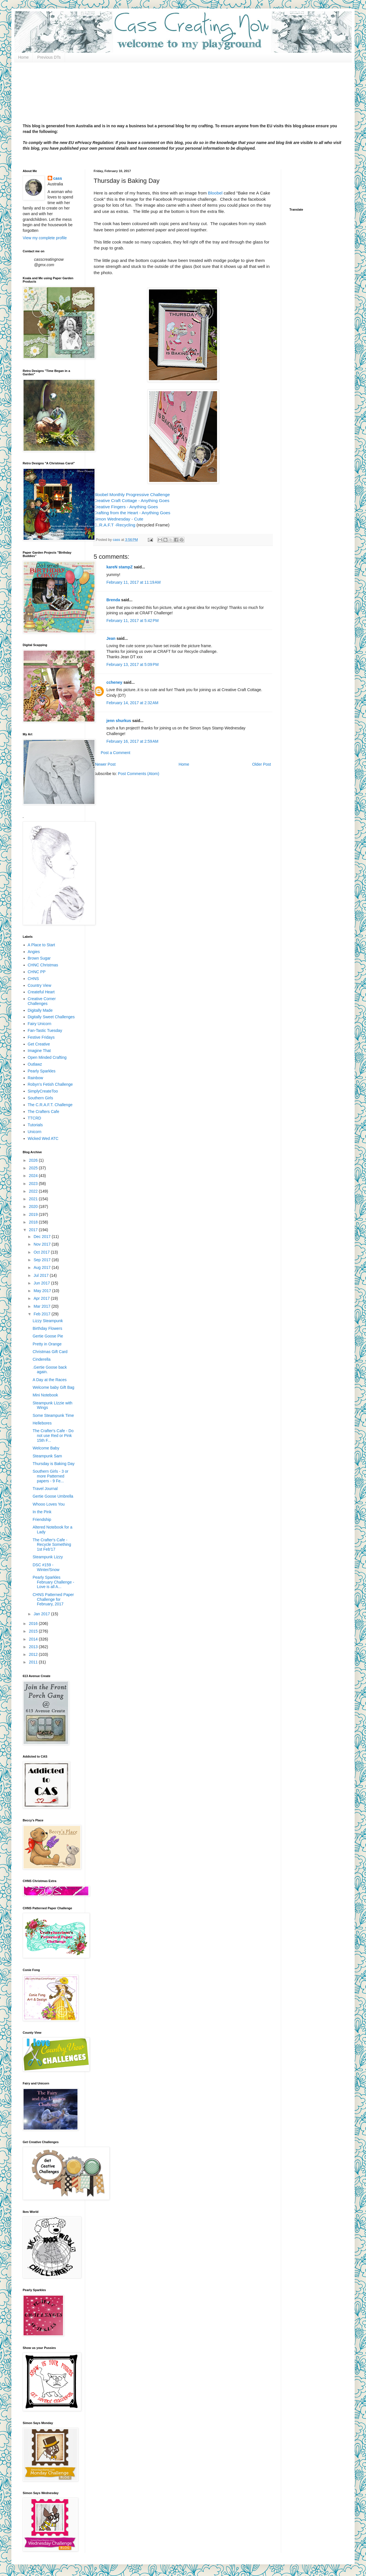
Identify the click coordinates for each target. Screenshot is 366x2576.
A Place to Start (41, 945)
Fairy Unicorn (39, 1023)
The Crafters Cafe (43, 1111)
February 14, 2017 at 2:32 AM (132, 702)
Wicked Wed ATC (43, 1138)
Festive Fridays (41, 1037)
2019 (34, 1214)
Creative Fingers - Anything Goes (126, 506)
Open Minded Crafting (47, 1057)
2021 (34, 1199)
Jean (110, 638)
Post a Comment (115, 752)
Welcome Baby (46, 1448)
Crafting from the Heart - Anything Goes (132, 512)
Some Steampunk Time (53, 1415)
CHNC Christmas (43, 965)
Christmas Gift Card (50, 1351)
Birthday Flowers (47, 1328)
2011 (34, 1662)
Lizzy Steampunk (48, 1320)
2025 (34, 1168)
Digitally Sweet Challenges (51, 1017)
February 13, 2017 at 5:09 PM (132, 664)
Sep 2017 (42, 1260)
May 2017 (42, 1290)
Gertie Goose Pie (48, 1336)
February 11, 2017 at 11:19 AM (133, 582)
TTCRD (34, 1118)
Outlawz (35, 1064)
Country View (39, 985)
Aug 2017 (42, 1267)
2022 (34, 1191)
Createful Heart (41, 992)
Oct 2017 (42, 1252)
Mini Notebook (45, 1395)
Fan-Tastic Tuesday (45, 1030)
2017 (34, 1229)
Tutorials (35, 1125)
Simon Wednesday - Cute (119, 519)
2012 (34, 1654)
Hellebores (42, 1423)
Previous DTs (48, 57)
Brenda (113, 600)
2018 (34, 1222)
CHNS (33, 978)
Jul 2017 (41, 1275)
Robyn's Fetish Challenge (50, 1084)
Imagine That (39, 1050)
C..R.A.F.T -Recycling (114, 524)
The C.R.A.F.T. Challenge (50, 1104)
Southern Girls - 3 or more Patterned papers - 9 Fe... (50, 1476)
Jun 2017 (42, 1283)
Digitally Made (40, 1010)
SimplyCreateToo (43, 1091)
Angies (34, 951)
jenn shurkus (118, 720)
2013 (34, 1646)
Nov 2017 (42, 1244)
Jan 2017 (42, 1614)
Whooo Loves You (49, 1504)
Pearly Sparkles (42, 1071)
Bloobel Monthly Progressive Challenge (132, 494)
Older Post (261, 764)
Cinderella (42, 1359)
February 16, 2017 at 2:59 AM (132, 741)
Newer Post (105, 764)
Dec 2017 (42, 1236)
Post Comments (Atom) (138, 773)
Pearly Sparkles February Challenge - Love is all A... (53, 1582)
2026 (34, 1160)
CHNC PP (37, 972)
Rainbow (35, 1078)
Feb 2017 (42, 1314)
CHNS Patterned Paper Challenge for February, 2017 (53, 1599)
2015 (34, 1631)
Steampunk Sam (47, 1456)
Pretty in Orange (47, 1344)
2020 (34, 1206)
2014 (34, 1639)
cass (57, 178)
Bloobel (215, 192)
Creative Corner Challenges (42, 1001)
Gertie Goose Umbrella (53, 1496)
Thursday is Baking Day (54, 1463)
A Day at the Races (50, 1379)
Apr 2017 (42, 1298)
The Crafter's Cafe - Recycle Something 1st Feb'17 (52, 1545)
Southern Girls (40, 1098)
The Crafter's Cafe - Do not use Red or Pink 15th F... (53, 1435)
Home (23, 57)
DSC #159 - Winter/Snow (46, 1567)
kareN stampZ (119, 567)
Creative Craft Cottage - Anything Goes (131, 500)
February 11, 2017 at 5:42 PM (132, 620)
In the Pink (42, 1512)
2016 (34, 1623)
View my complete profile (45, 238)
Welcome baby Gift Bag (53, 1387)
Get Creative (39, 1044)
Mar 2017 (42, 1306)
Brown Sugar (39, 958)
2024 (34, 1175)
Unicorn (34, 1131)
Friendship (42, 1519)
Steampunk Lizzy (48, 1557)
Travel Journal (45, 1488)
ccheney (114, 682)
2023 (34, 1183)
